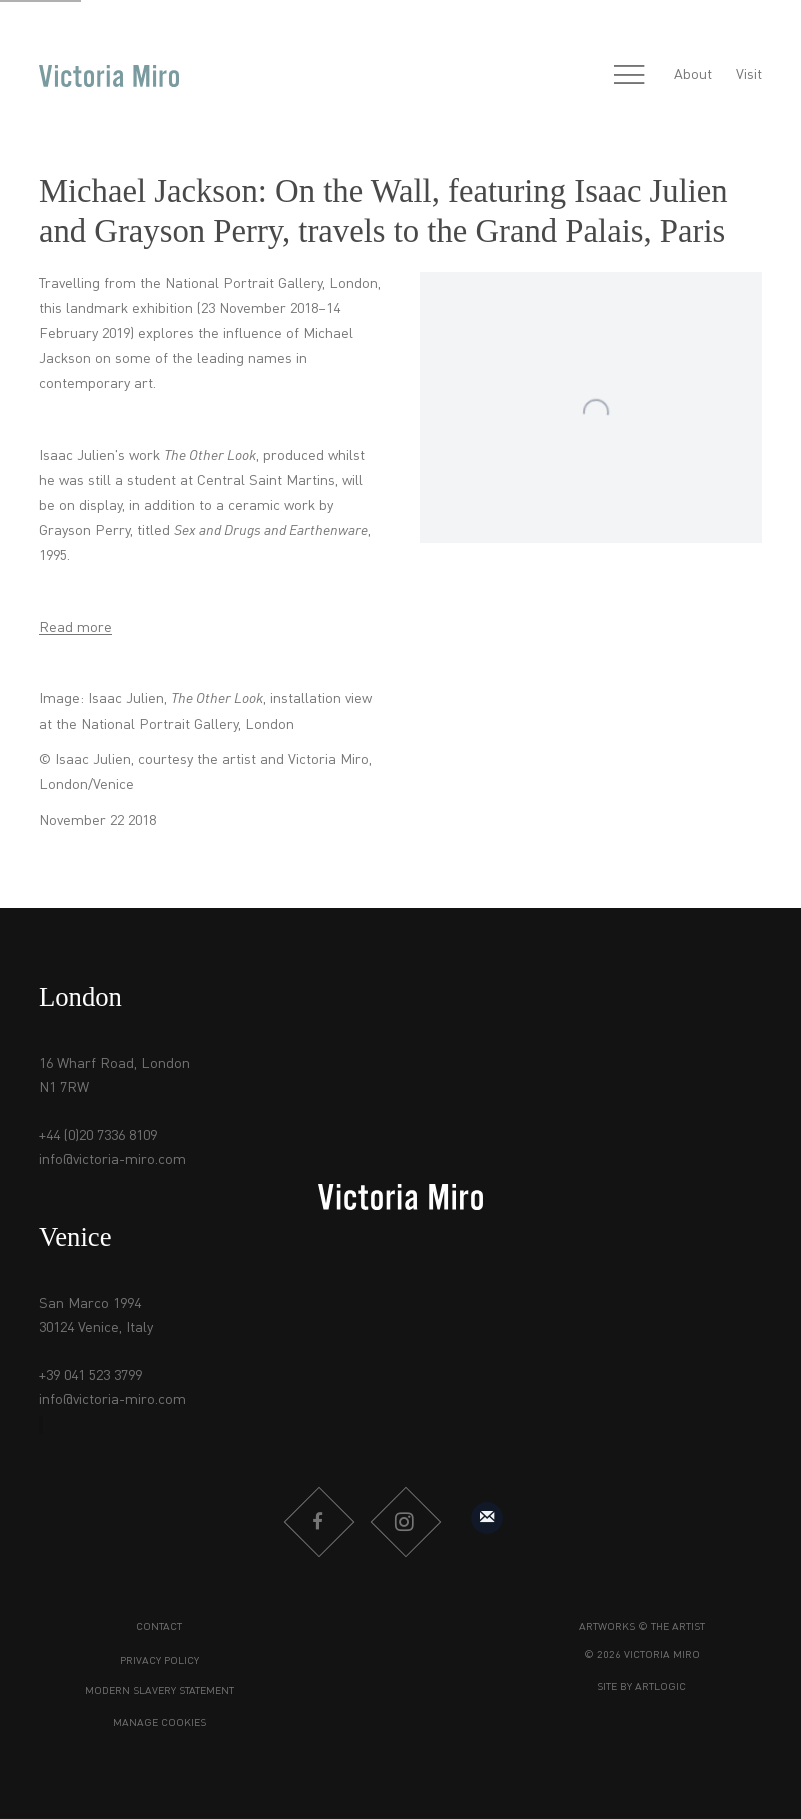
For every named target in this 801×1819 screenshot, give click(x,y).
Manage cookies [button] (159, 1723)
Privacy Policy (159, 1661)
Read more (75, 628)
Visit (749, 75)
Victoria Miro (109, 76)
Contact (159, 1627)
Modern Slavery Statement (159, 1691)
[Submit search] (586, 75)
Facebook (318, 1522)
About (693, 75)
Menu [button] (629, 76)
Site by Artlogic (641, 1687)
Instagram (405, 1522)
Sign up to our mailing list (487, 1518)
